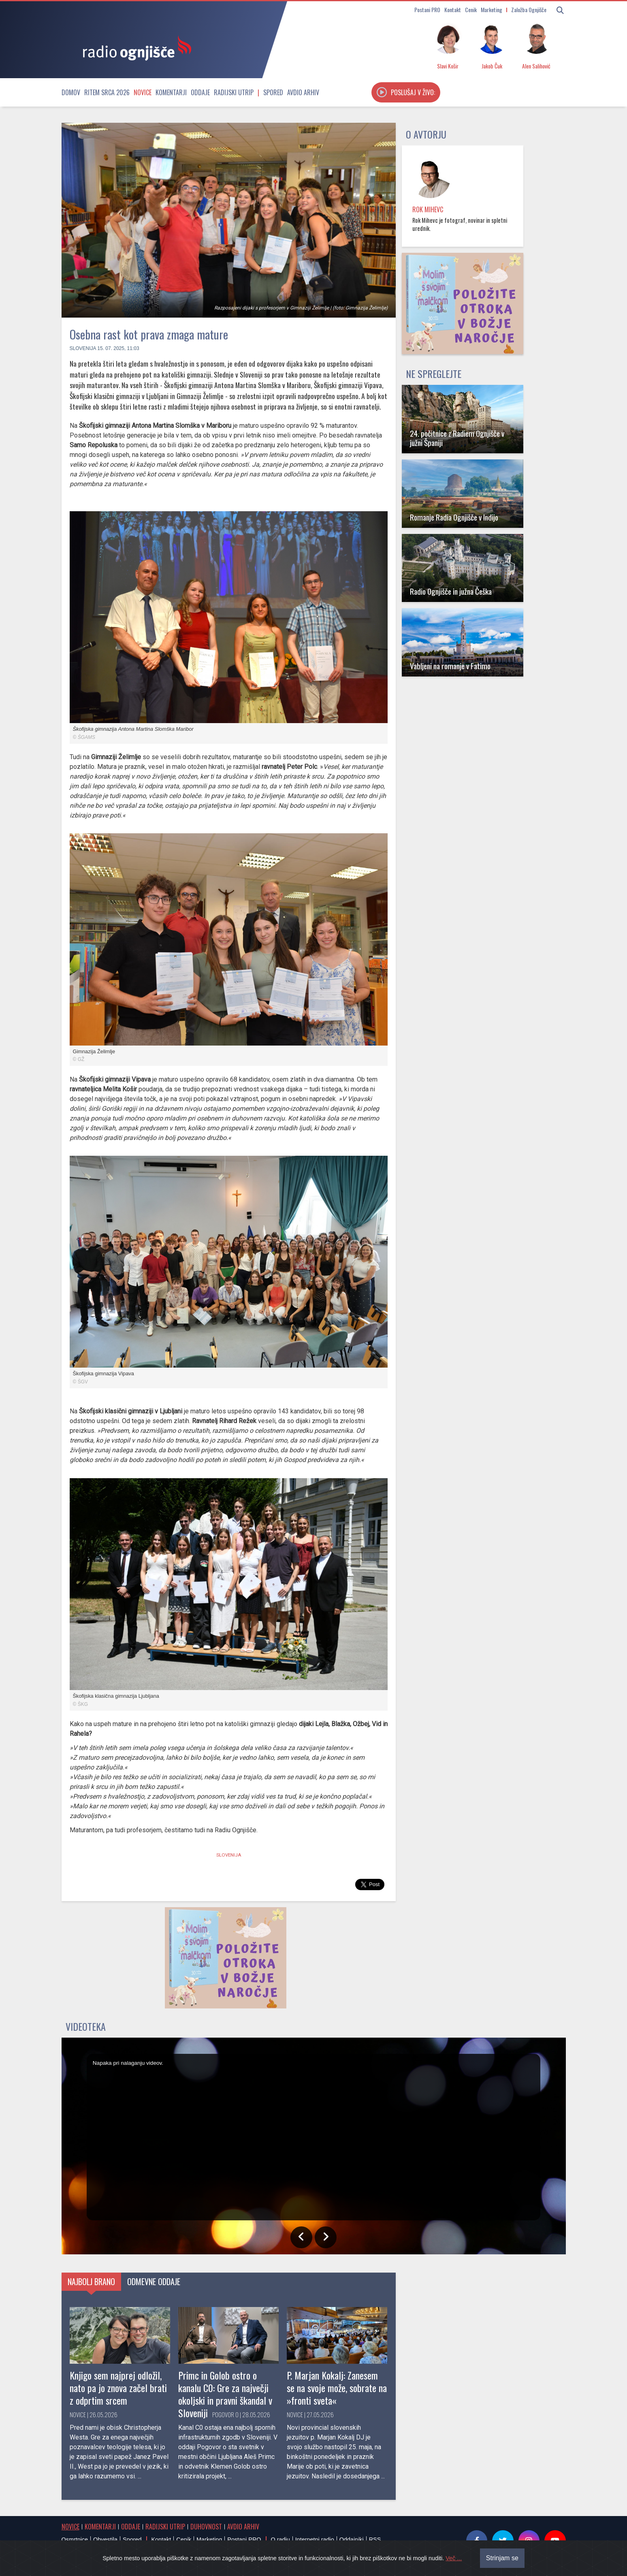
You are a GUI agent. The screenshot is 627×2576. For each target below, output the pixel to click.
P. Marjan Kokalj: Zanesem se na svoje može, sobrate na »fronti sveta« (337, 2387)
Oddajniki (351, 2539)
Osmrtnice (75, 2539)
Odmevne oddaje (153, 2281)
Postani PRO (427, 9)
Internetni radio (314, 2539)
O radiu (280, 2539)
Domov (71, 92)
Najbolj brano (91, 2281)
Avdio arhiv (303, 92)
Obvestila (105, 2539)
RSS (375, 2539)
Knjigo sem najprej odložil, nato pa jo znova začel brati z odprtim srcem (118, 2387)
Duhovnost (206, 2526)
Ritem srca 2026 (107, 92)
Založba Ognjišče (528, 9)
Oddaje (200, 92)
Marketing (491, 9)
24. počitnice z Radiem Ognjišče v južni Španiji (457, 437)
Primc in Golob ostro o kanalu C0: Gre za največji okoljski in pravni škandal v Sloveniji (225, 2394)
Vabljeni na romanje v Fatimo (450, 666)
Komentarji (171, 92)
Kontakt (452, 9)
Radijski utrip (234, 92)
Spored (273, 92)
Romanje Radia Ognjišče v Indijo (454, 517)
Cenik (471, 9)
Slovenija (83, 348)
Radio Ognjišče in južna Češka (451, 591)
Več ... (454, 2567)
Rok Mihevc (427, 209)
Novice (142, 92)
